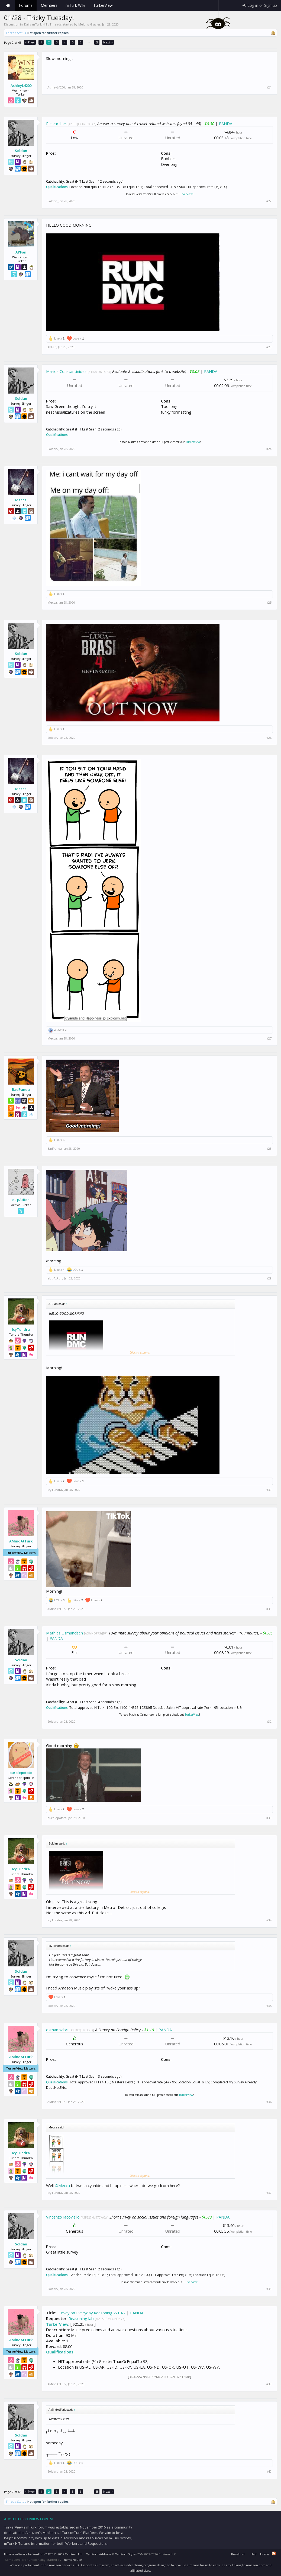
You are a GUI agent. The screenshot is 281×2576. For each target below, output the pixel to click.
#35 (269, 2006)
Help (254, 2554)
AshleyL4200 (21, 85)
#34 (269, 1920)
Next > (108, 42)
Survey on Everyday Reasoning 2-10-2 (91, 2312)
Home (8, 5)
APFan (20, 252)
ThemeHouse (72, 2560)
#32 (269, 1721)
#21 (269, 87)
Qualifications (57, 187)
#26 (269, 738)
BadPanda (21, 1089)
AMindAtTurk (21, 1541)
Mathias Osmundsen (64, 1633)
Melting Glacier (89, 24)
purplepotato (20, 1772)
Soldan (21, 150)
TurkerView (185, 194)
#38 (269, 2289)
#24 (269, 449)
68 (97, 42)
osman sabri (57, 2029)
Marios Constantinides (66, 371)
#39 (269, 2384)
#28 (269, 1149)
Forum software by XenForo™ (43, 2554)
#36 (269, 2102)
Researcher (56, 123)
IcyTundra (21, 1329)
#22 (269, 201)
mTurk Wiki (75, 5)
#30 (269, 1490)
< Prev (30, 42)
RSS (274, 2553)
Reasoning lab (81, 2318)
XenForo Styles (126, 2554)
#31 (269, 1609)
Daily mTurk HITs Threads (43, 24)
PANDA (225, 123)
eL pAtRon (21, 1199)
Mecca (21, 500)
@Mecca (62, 2185)
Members (49, 5)
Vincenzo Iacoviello (63, 2217)
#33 (269, 1818)
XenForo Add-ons (98, 2554)
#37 (269, 2193)
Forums (26, 5)
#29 (269, 1278)
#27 (269, 1038)
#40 (269, 2471)
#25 (269, 602)
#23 (269, 347)
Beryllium (238, 2554)
